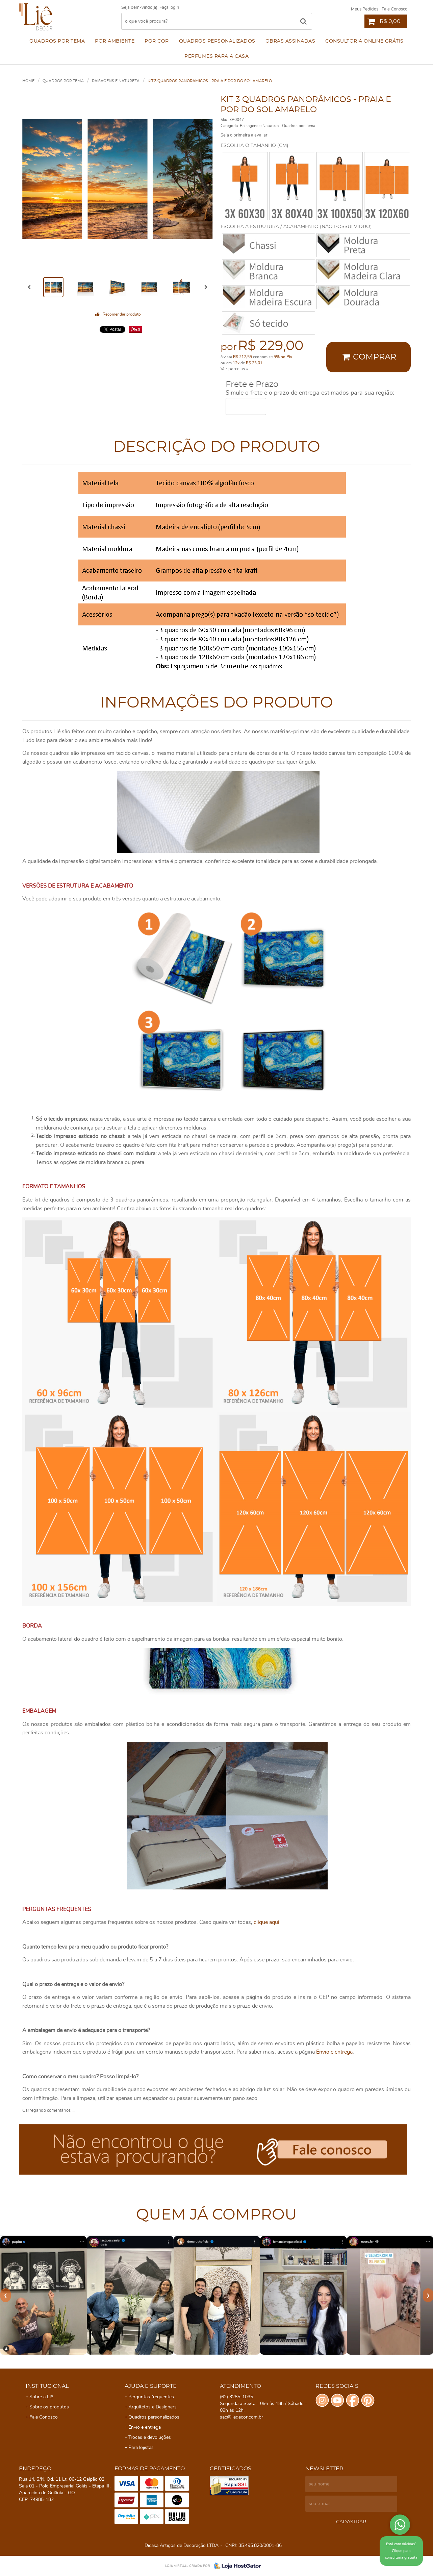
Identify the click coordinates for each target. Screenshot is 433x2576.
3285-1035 (236, 2397)
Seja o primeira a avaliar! (245, 135)
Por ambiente (114, 41)
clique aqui (266, 1922)
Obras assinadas (290, 41)
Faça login (169, 7)
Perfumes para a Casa (216, 56)
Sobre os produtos (49, 2407)
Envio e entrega (334, 2052)
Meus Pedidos (364, 9)
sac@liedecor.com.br (241, 2417)
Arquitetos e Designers (152, 2407)
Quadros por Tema (57, 41)
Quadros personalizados (217, 41)
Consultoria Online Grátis (364, 41)
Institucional (47, 2386)
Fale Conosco (394, 9)
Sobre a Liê (41, 2397)
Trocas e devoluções (149, 2437)
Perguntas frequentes (151, 2397)
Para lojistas (141, 2447)
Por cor (157, 41)
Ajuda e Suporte (151, 2386)
